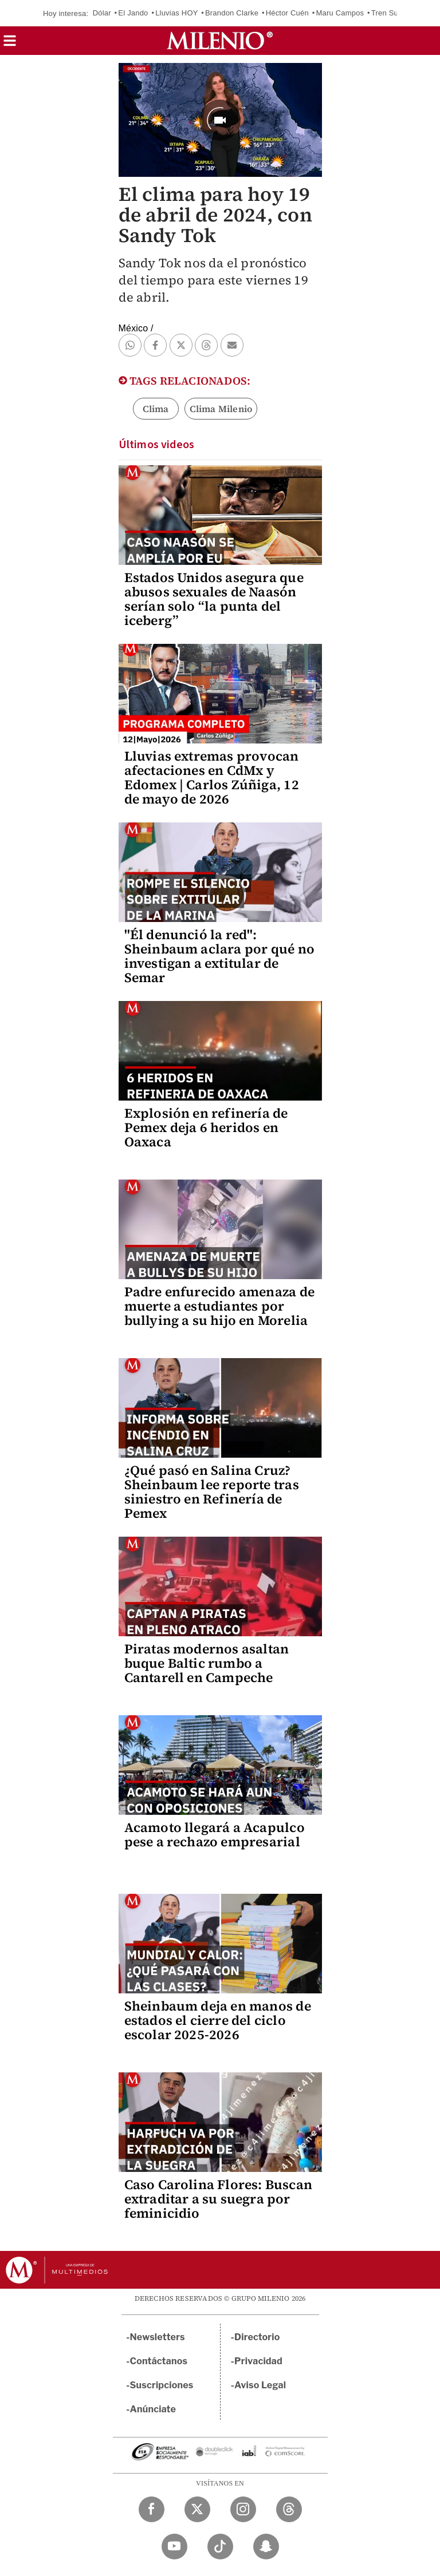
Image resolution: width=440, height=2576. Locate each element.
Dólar (102, 13)
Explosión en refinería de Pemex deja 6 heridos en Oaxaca (206, 1127)
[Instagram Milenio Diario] (243, 2509)
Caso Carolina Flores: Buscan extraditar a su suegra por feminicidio (218, 2198)
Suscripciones (162, 2385)
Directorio (257, 2337)
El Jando (133, 13)
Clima (156, 408)
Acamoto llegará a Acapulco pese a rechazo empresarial (214, 1834)
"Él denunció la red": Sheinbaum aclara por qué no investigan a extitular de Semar (219, 956)
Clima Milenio (221, 408)
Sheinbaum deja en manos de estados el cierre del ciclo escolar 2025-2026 (217, 2020)
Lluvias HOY (176, 13)
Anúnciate (153, 2409)
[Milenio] (220, 40)
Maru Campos (340, 13)
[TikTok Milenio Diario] (220, 2546)
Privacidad (258, 2361)
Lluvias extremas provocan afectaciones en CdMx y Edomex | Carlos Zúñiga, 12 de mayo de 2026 (211, 777)
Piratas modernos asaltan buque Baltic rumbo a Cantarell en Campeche (206, 1663)
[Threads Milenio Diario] (289, 2509)
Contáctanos (159, 2361)
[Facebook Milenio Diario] (151, 2509)
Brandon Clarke (231, 13)
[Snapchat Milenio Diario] (266, 2546)
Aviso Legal (260, 2385)
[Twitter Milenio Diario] (197, 2509)
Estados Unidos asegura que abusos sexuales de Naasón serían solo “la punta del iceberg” (214, 599)
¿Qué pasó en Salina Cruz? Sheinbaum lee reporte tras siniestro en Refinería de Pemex (211, 1491)
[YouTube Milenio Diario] (174, 2546)
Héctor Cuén (287, 13)
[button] (10, 44)
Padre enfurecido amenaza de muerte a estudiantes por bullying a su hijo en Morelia (219, 1306)
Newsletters (157, 2337)
